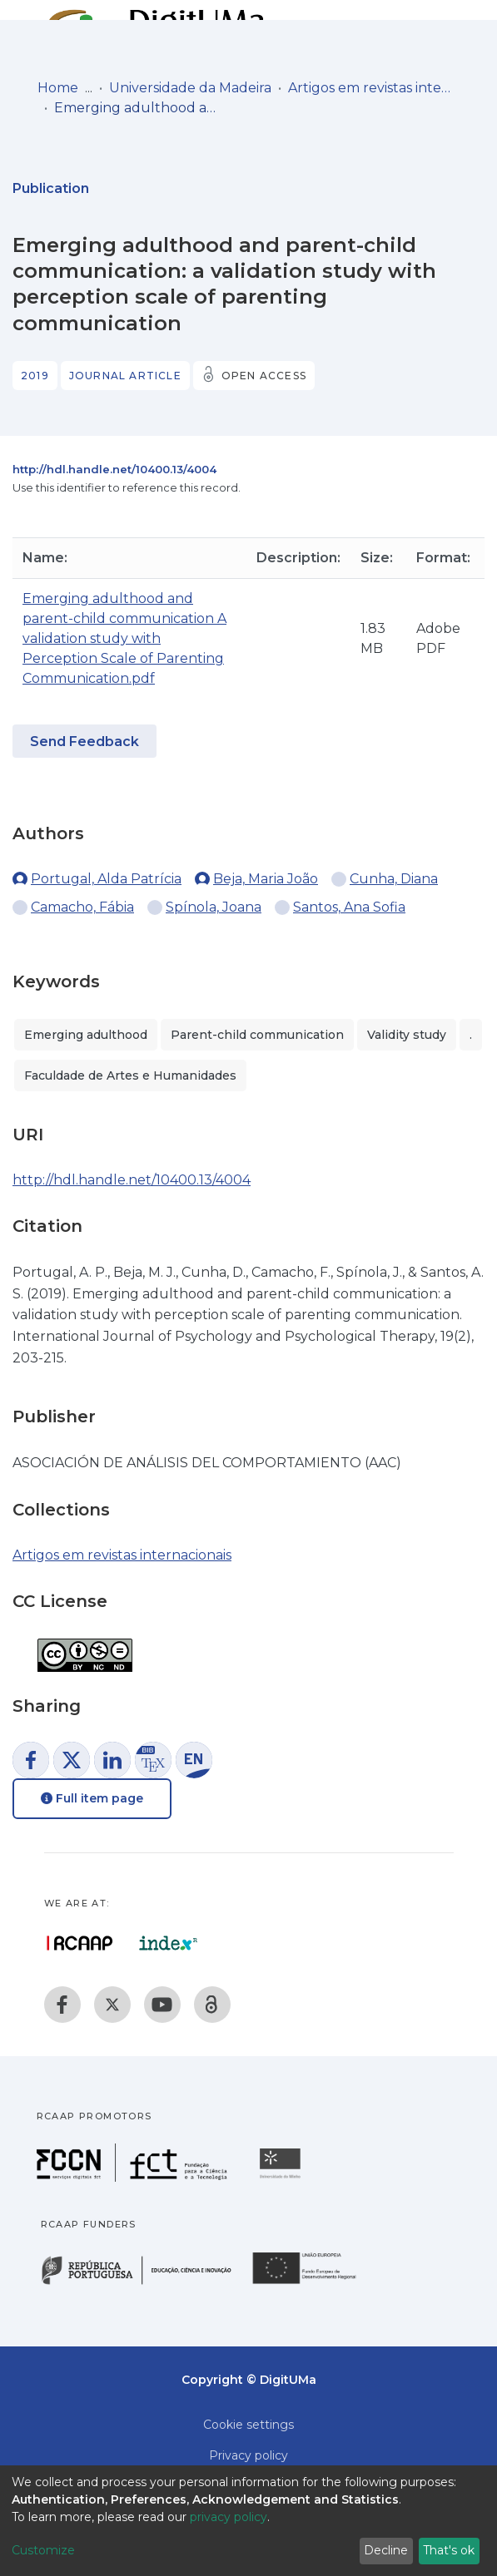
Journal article (125, 375)
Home (57, 88)
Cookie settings (248, 2424)
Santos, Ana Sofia (349, 907)
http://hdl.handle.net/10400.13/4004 (114, 469)
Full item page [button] (92, 1798)
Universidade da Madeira (190, 88)
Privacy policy (248, 2455)
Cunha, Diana (394, 879)
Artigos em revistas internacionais (371, 88)
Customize (43, 2550)
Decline (386, 2550)
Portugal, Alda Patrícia (106, 879)
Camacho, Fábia (82, 907)
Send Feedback (84, 741)
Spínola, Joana (213, 907)
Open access (263, 375)
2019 (35, 375)
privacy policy (228, 2516)
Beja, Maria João (265, 879)
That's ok (449, 2550)
